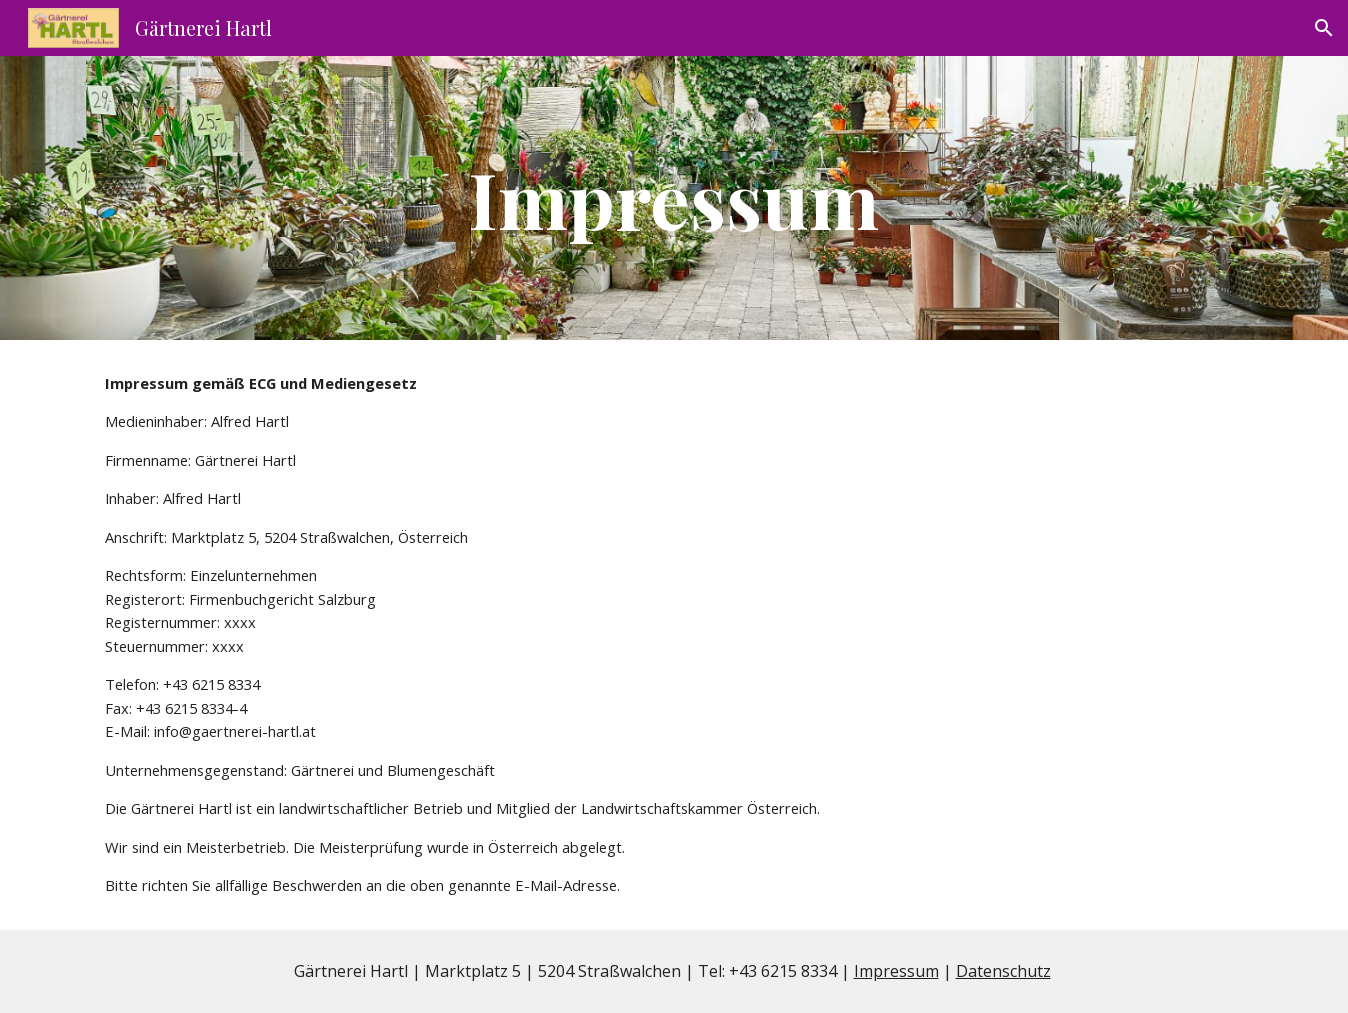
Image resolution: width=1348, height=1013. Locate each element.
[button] (1324, 28)
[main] (674, 198)
